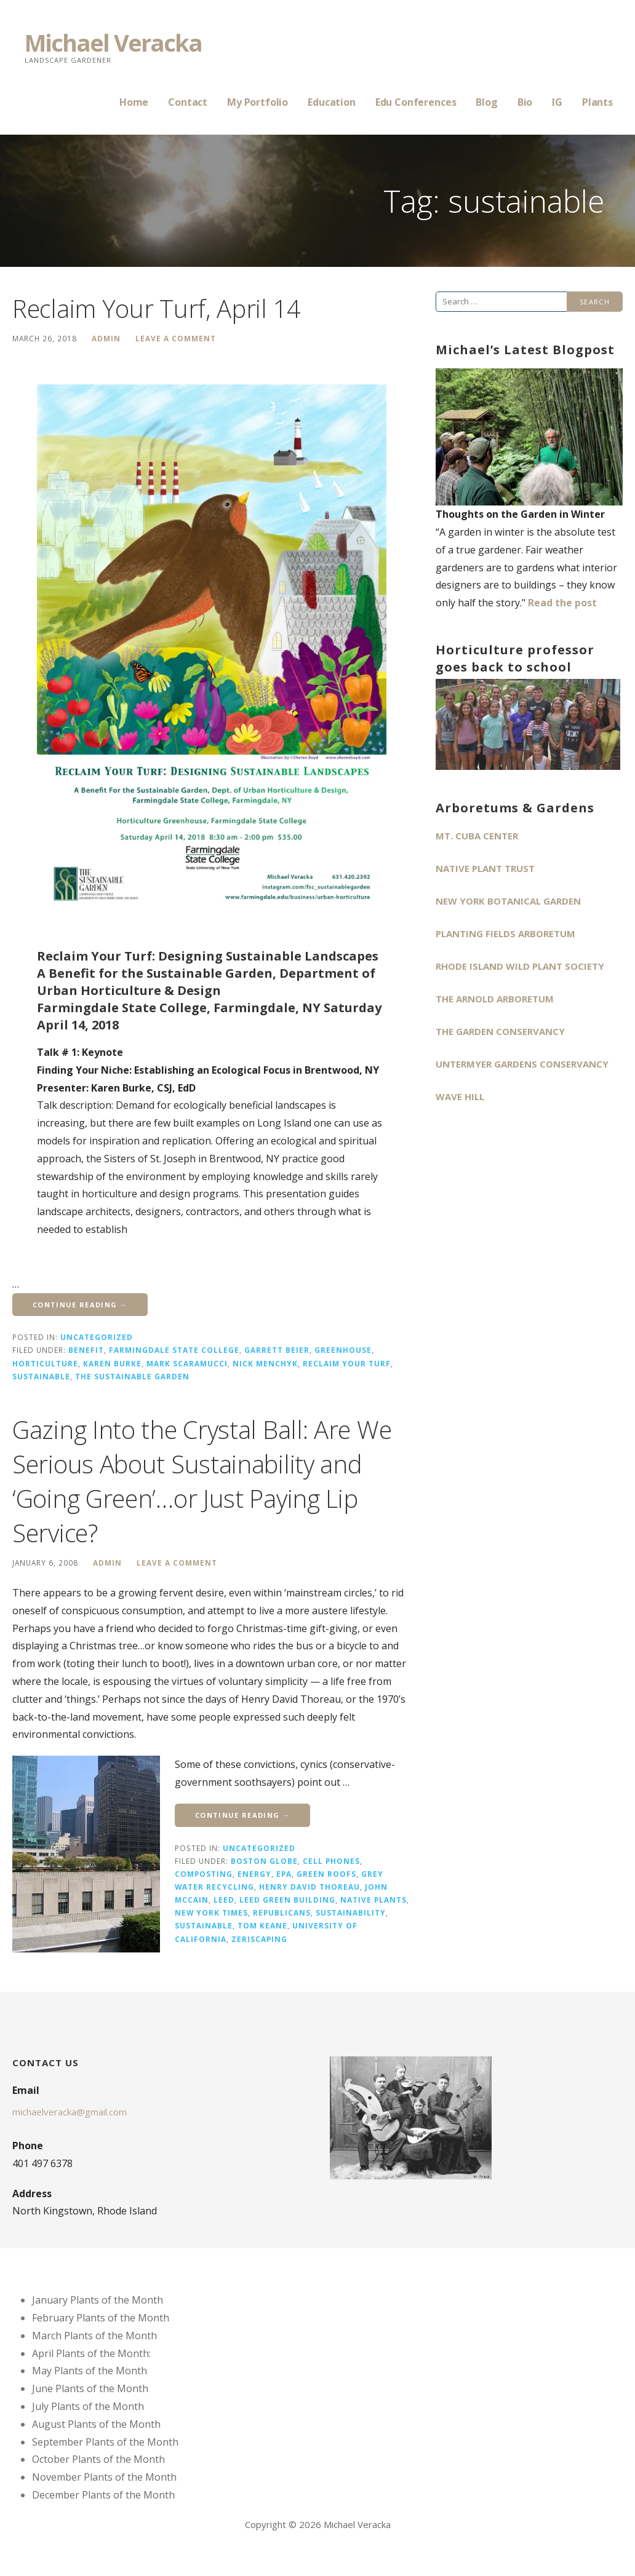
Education (332, 102)
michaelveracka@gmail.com (69, 2112)
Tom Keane (262, 1925)
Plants (597, 102)
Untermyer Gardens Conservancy (522, 1064)
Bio (525, 102)
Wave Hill (460, 1096)
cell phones (331, 1861)
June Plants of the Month (90, 2388)
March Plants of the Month (94, 2335)
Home (133, 102)
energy (254, 1874)
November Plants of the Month (104, 2477)
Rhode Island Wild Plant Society (520, 966)
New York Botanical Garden (508, 901)
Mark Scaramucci (187, 1363)
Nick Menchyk (265, 1363)
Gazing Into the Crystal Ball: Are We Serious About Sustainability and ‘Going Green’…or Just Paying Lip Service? (201, 1481)
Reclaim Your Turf (347, 1363)
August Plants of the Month (96, 2424)
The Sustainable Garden (132, 1376)
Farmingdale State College (174, 1350)
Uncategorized (96, 1337)
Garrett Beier (277, 1350)
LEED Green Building (287, 1899)
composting (204, 1874)
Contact (187, 102)
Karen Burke (112, 1363)
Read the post (562, 602)
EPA (284, 1874)
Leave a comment (175, 338)
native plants (373, 1899)
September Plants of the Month (105, 2442)
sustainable (41, 1376)
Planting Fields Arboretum (505, 933)
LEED (224, 1899)
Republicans (282, 1912)
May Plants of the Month (89, 2370)
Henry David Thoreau (309, 1887)
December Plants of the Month (103, 2495)
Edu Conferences (416, 102)
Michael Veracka (113, 42)
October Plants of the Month (98, 2459)
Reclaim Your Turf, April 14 (156, 308)
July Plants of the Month (88, 2406)
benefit (86, 1350)
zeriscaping (259, 1939)
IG (557, 102)
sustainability (351, 1912)
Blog (486, 102)
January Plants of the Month (97, 2300)
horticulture (45, 1363)
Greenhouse (343, 1350)
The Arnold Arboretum (495, 999)
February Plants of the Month (100, 2317)
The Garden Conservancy (500, 1031)
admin (106, 338)
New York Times (211, 1912)
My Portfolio (257, 102)
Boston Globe (264, 1861)
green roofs (326, 1874)
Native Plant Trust (485, 868)
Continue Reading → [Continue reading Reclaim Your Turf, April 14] (80, 1304)
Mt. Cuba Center (477, 836)
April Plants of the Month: (91, 2353)
